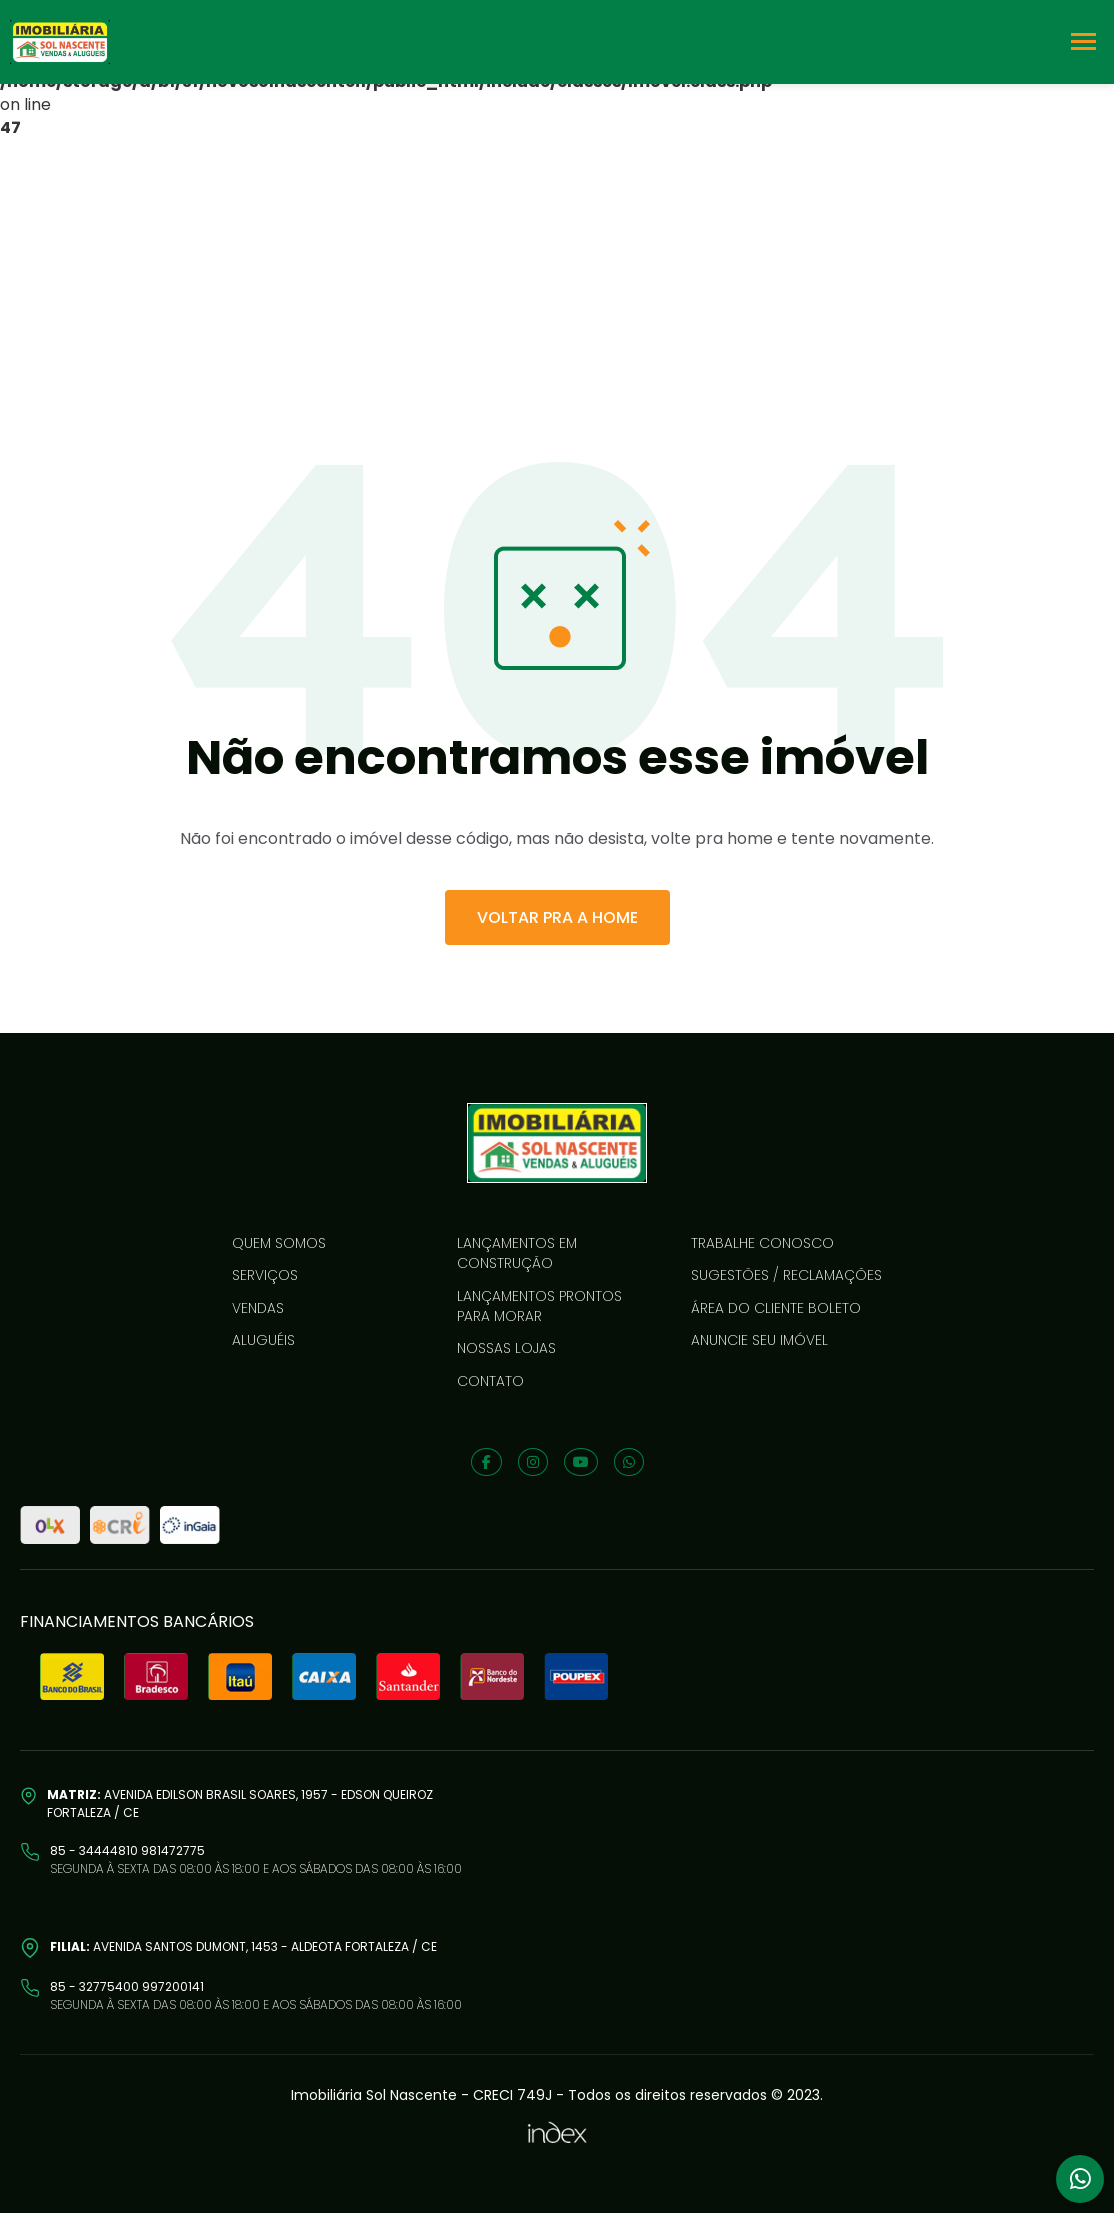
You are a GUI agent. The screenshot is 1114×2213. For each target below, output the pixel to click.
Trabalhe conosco (762, 1243)
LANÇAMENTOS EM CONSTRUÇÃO (517, 1253)
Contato (490, 1381)
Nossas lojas (506, 1348)
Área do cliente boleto (776, 1308)
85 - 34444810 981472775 (127, 1850)
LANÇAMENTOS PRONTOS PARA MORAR (539, 1306)
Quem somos (279, 1243)
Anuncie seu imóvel (759, 1340)
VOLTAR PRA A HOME (557, 917)
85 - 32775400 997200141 (127, 1986)
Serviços (265, 1275)
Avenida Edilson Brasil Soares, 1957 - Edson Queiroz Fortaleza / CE (240, 1803)
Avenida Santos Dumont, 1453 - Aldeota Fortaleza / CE (243, 1946)
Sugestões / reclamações (786, 1275)
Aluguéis (263, 1340)
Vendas (258, 1308)
